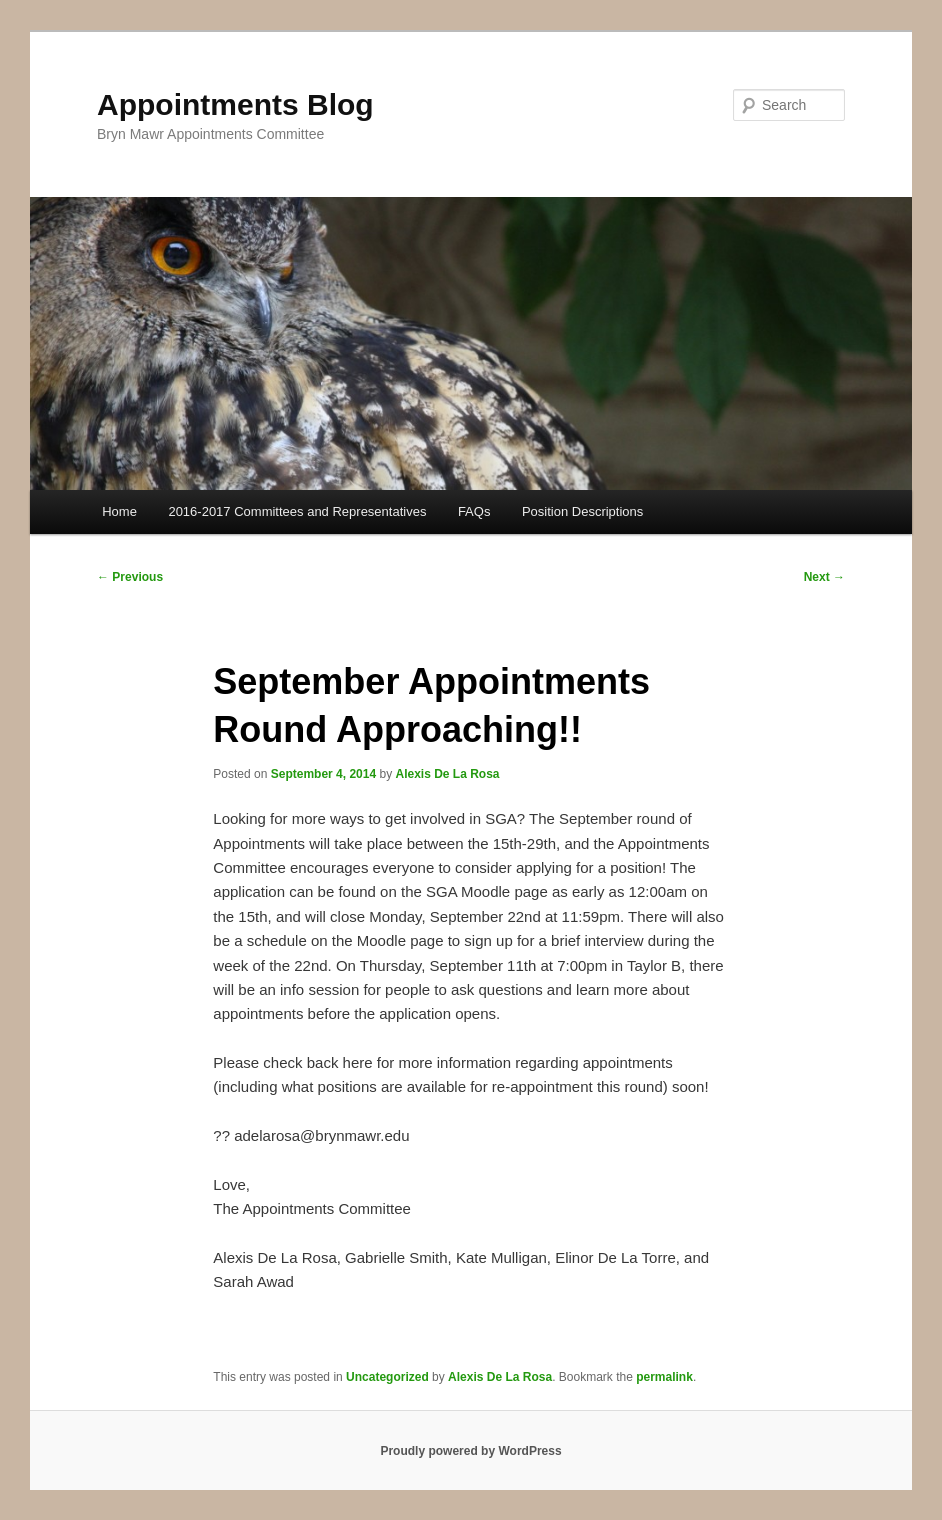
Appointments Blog (235, 104)
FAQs (474, 511)
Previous (130, 577)
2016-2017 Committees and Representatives (297, 511)
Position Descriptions (582, 511)
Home (119, 511)
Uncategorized (387, 1377)
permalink (664, 1377)
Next (824, 577)
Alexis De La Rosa (447, 774)
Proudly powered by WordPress (470, 1451)
